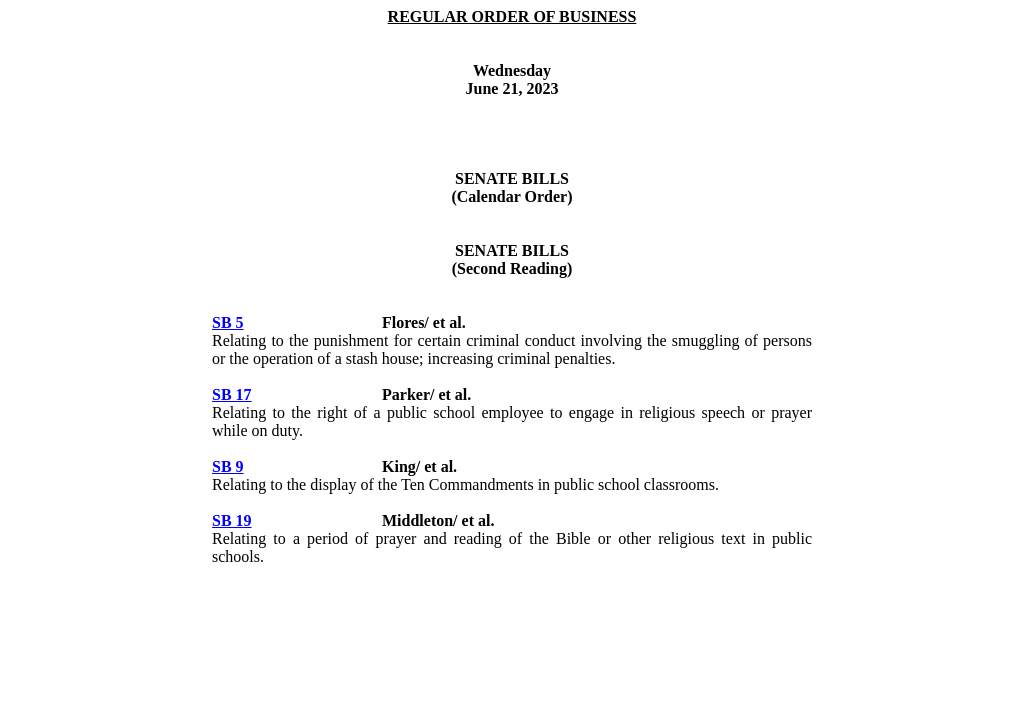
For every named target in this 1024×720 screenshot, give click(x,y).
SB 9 (228, 466)
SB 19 (232, 520)
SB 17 (232, 394)
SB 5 (228, 322)
